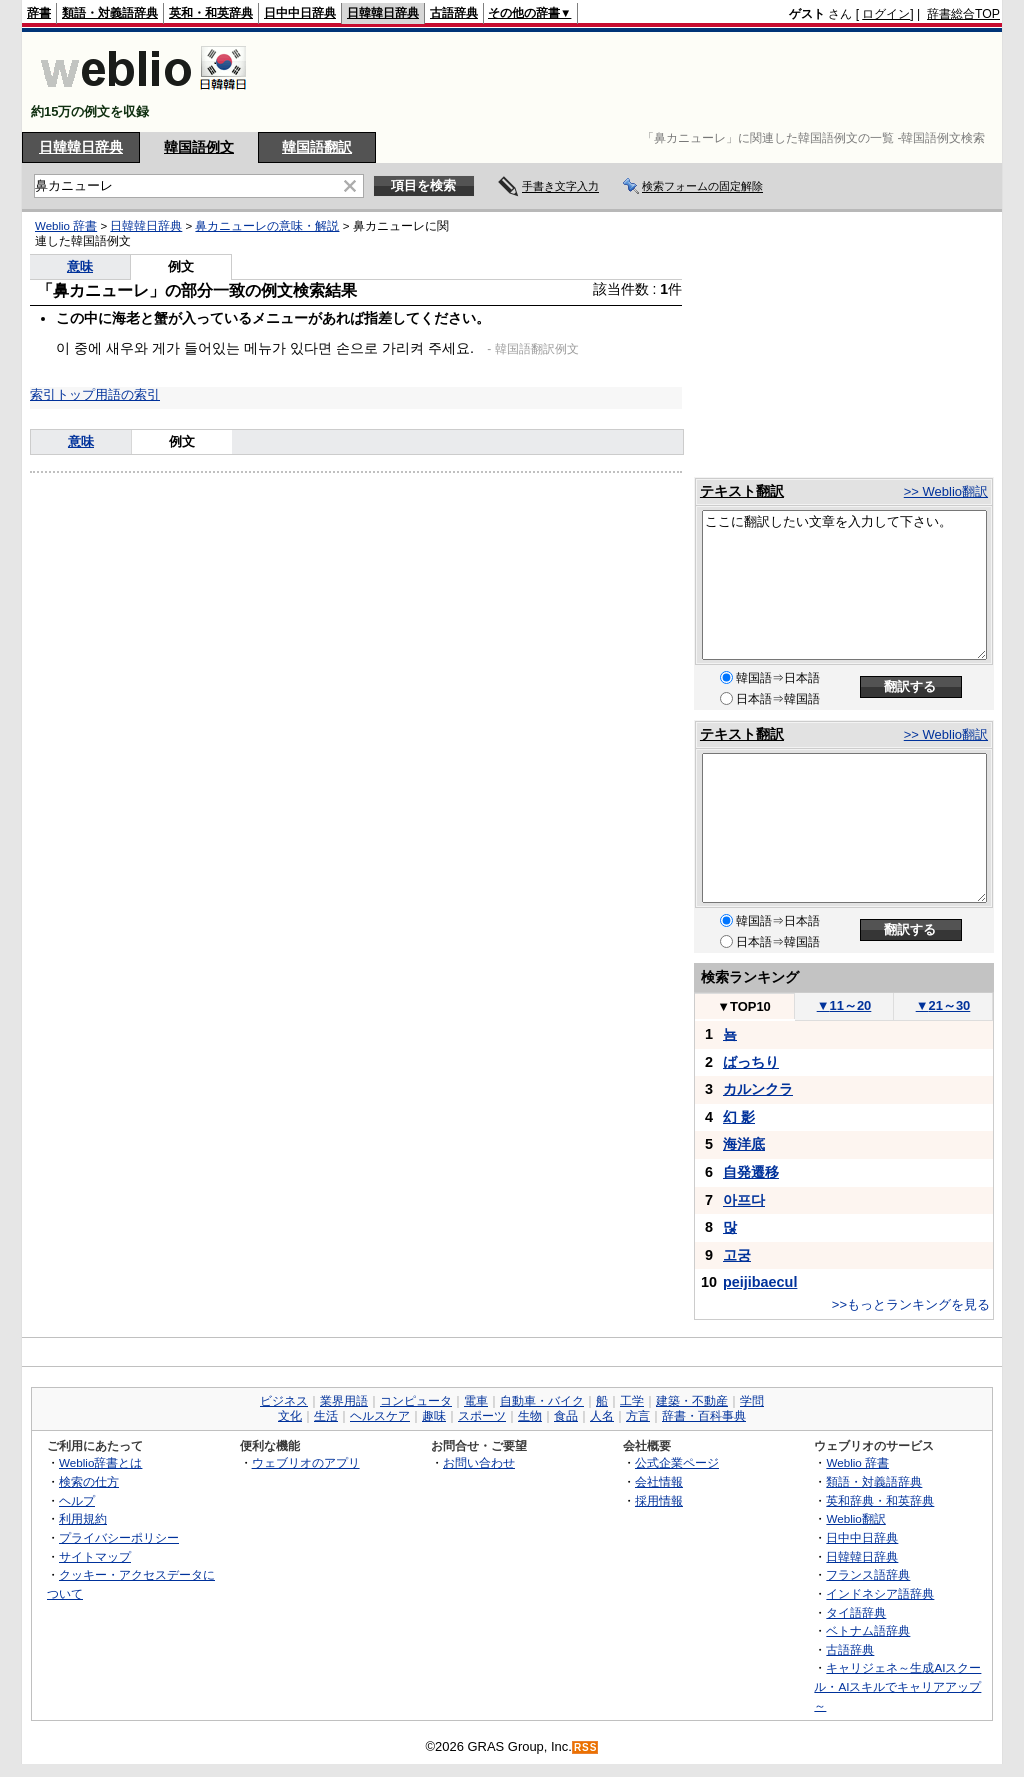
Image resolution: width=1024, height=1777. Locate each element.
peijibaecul (760, 1282)
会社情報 (659, 1481)
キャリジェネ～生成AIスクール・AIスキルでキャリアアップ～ (897, 1686)
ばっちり (751, 1062)
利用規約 (83, 1518)
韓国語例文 (199, 147)
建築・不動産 (692, 1401)
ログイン (886, 14)
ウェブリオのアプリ (306, 1462)
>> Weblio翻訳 (946, 491)
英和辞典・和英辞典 (880, 1500)
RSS (586, 1747)
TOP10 (744, 1006)
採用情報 (659, 1500)
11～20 (844, 1005)
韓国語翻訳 (317, 147)
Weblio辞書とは (100, 1462)
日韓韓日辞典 (383, 13)
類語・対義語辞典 (110, 13)
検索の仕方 (89, 1481)
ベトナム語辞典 (868, 1630)
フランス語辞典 (868, 1574)
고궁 (737, 1255)
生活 (326, 1416)
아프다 (744, 1200)
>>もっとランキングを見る (911, 1304)
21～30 (943, 1005)
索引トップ (62, 394)
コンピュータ (416, 1401)
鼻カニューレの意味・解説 (267, 226)
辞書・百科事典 (704, 1416)
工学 (632, 1401)
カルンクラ (758, 1089)
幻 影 (739, 1117)
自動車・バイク (542, 1401)
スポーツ (482, 1416)
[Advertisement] (636, 82)
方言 (638, 1416)
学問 (752, 1401)
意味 (80, 266)
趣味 (434, 1416)
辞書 (39, 13)
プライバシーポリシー (119, 1537)
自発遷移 (751, 1172)
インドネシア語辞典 (880, 1593)
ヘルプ (77, 1500)
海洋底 (744, 1144)
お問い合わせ (479, 1462)
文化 (290, 1416)
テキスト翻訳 (742, 491)
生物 (530, 1416)
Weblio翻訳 (855, 1518)
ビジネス (284, 1401)
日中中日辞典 (300, 13)
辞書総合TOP (963, 14)
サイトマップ (95, 1556)
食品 (566, 1416)
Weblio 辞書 (66, 226)
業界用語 (344, 1401)
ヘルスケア (380, 1416)
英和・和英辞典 (211, 13)
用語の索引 (127, 394)
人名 (602, 1416)
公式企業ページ (677, 1462)
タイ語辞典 (856, 1612)
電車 (476, 1401)
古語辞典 (454, 13)
